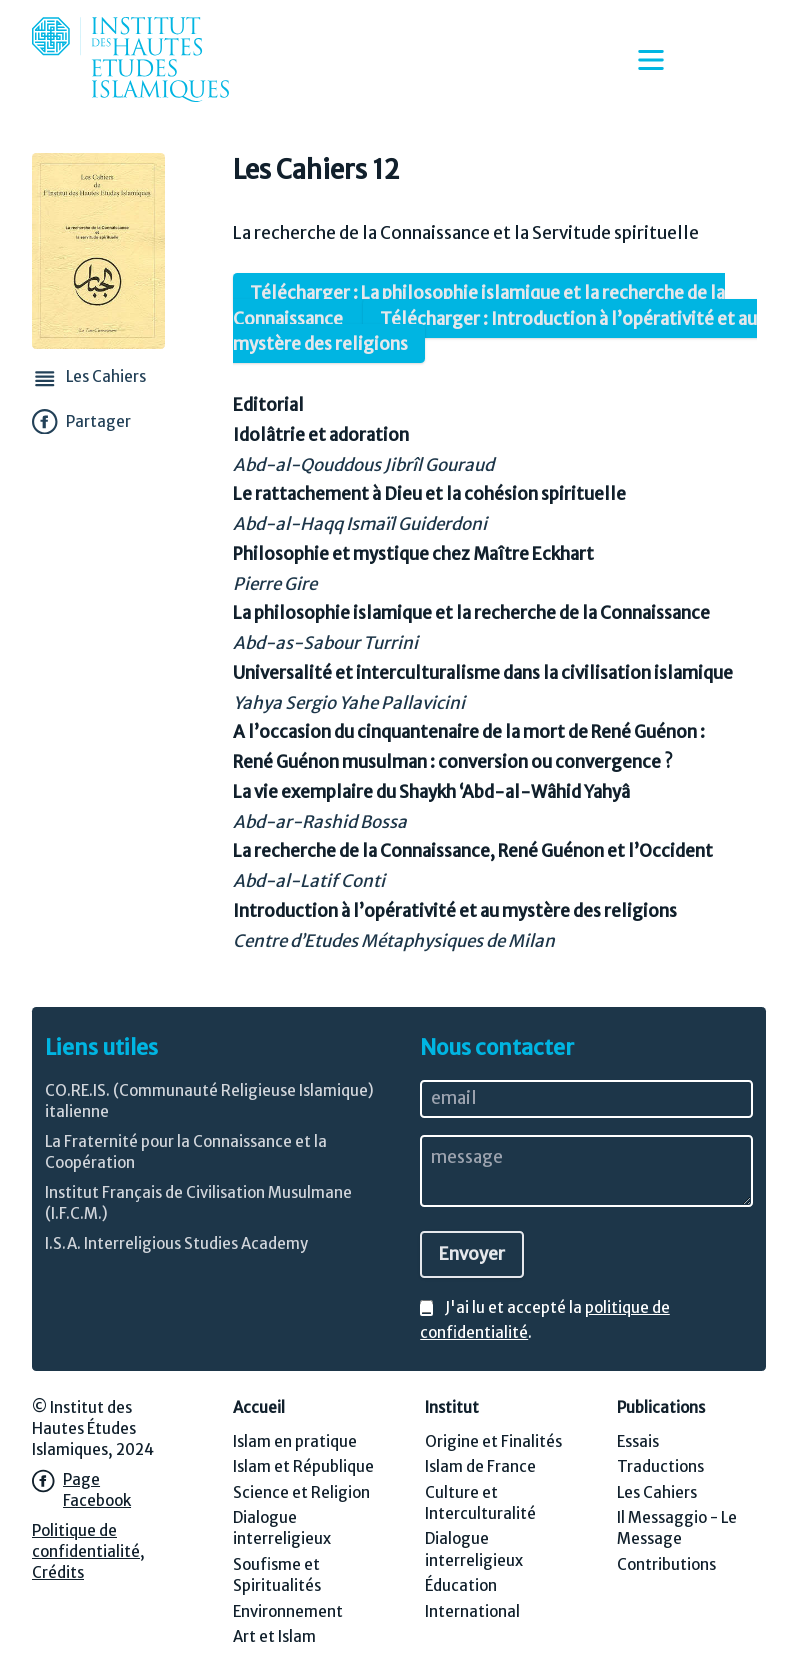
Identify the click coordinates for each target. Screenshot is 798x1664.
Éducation (461, 1585)
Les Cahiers (657, 1492)
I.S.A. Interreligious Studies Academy (176, 1243)
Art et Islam (274, 1636)
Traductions (660, 1466)
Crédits (58, 1572)
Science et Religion (301, 1492)
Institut (452, 1407)
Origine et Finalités (493, 1441)
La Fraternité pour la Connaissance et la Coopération (186, 1152)
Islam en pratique (295, 1441)
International (472, 1611)
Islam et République (303, 1466)
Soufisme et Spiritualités (277, 1575)
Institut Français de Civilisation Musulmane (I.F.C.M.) (198, 1203)
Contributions (666, 1564)
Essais (638, 1441)
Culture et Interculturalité (480, 1503)
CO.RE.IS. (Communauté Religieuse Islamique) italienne (209, 1101)
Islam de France (480, 1466)
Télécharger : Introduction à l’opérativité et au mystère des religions (495, 331)
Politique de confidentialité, (88, 1541)
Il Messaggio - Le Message (677, 1528)
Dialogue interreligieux (282, 1528)
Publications (661, 1407)
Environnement (288, 1611)
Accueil (259, 1407)
